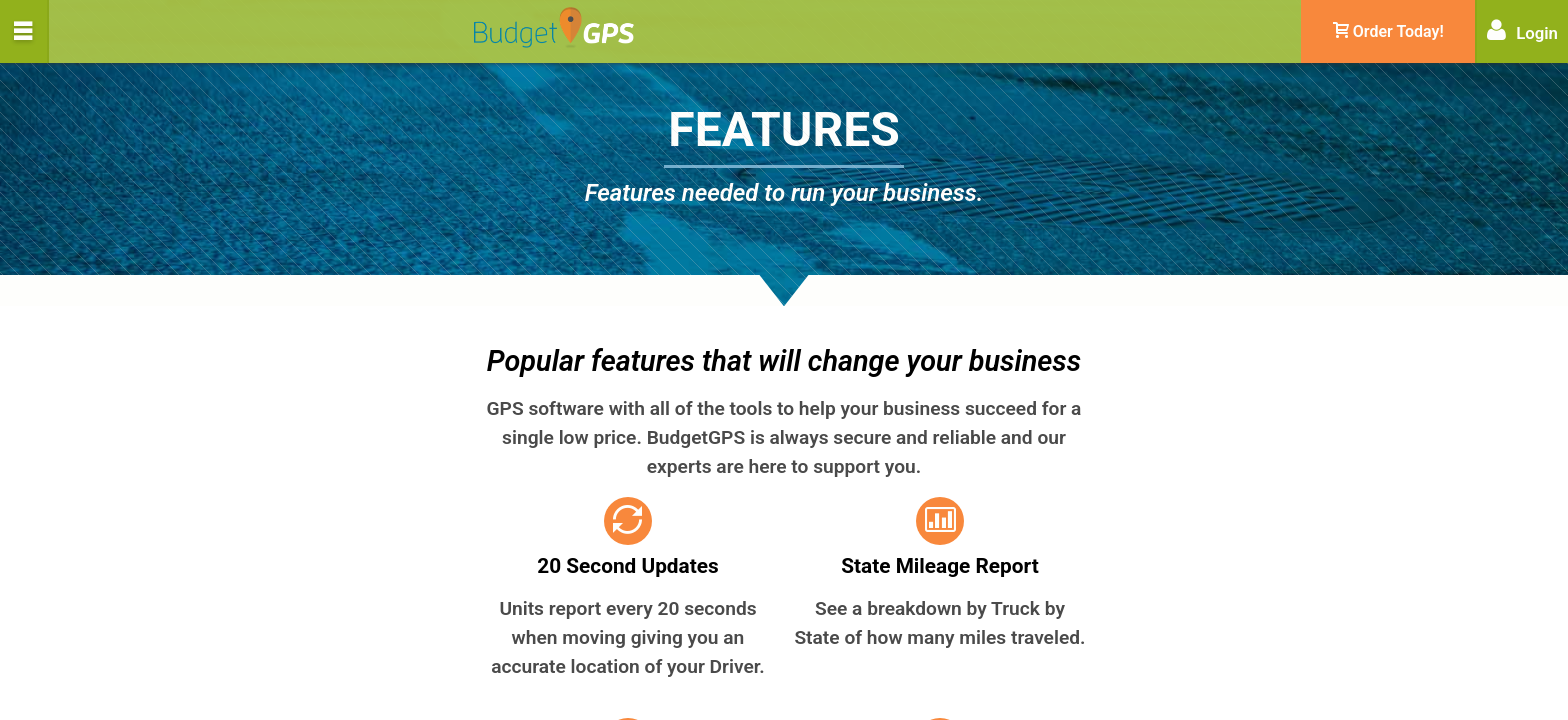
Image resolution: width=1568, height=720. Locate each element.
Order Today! (1388, 31)
